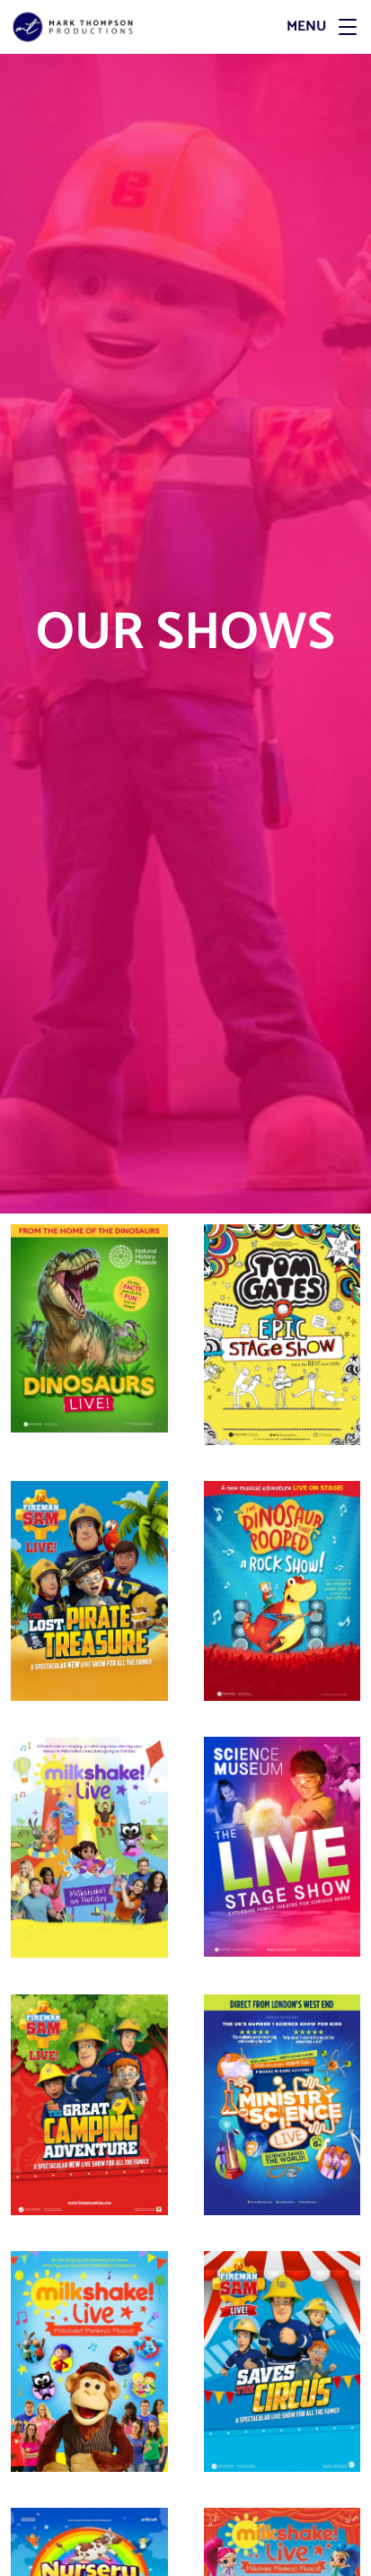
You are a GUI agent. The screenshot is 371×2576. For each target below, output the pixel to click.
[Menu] (276, 27)
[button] (348, 27)
